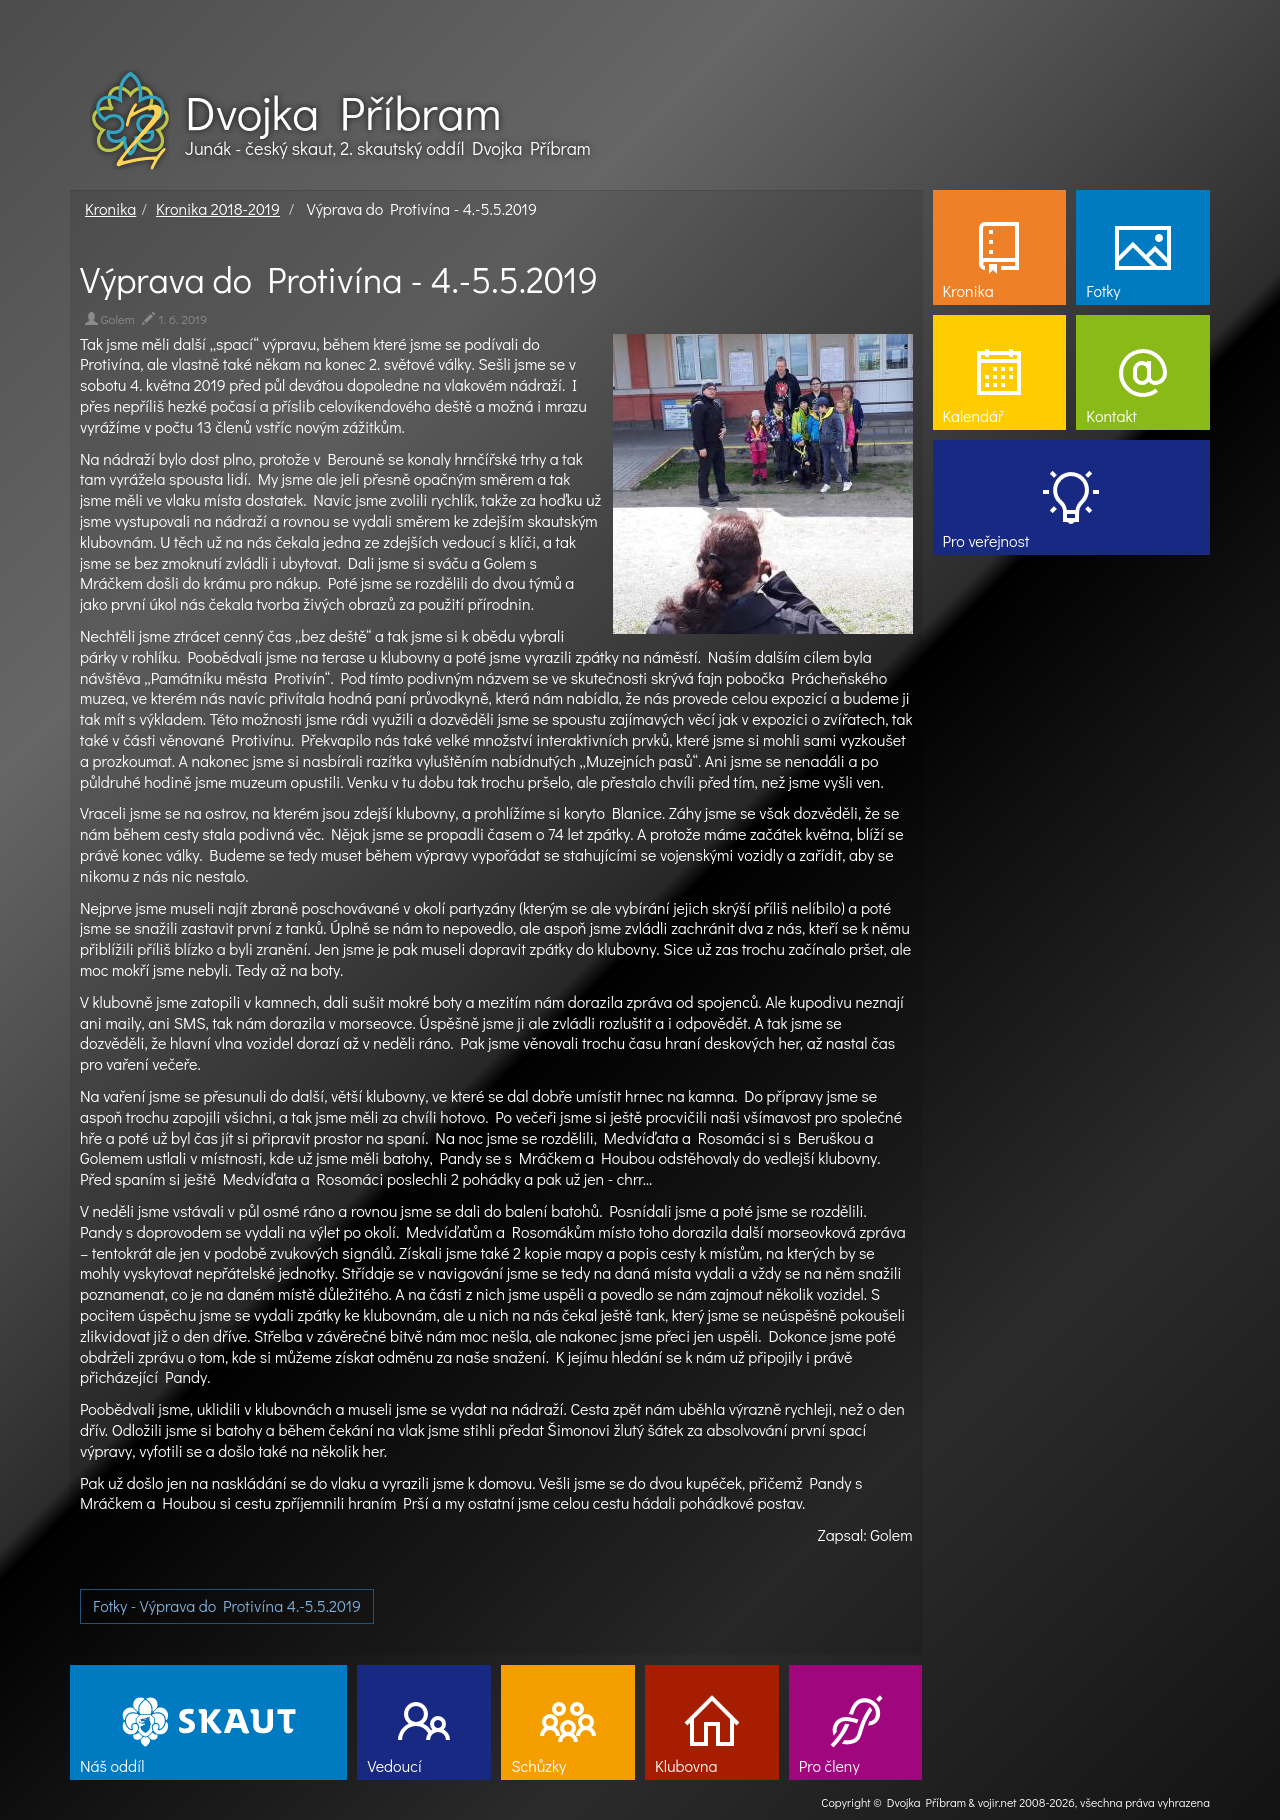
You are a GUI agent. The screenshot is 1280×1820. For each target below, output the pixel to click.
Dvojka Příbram (343, 112)
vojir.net (997, 1802)
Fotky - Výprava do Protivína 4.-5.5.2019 (227, 1605)
